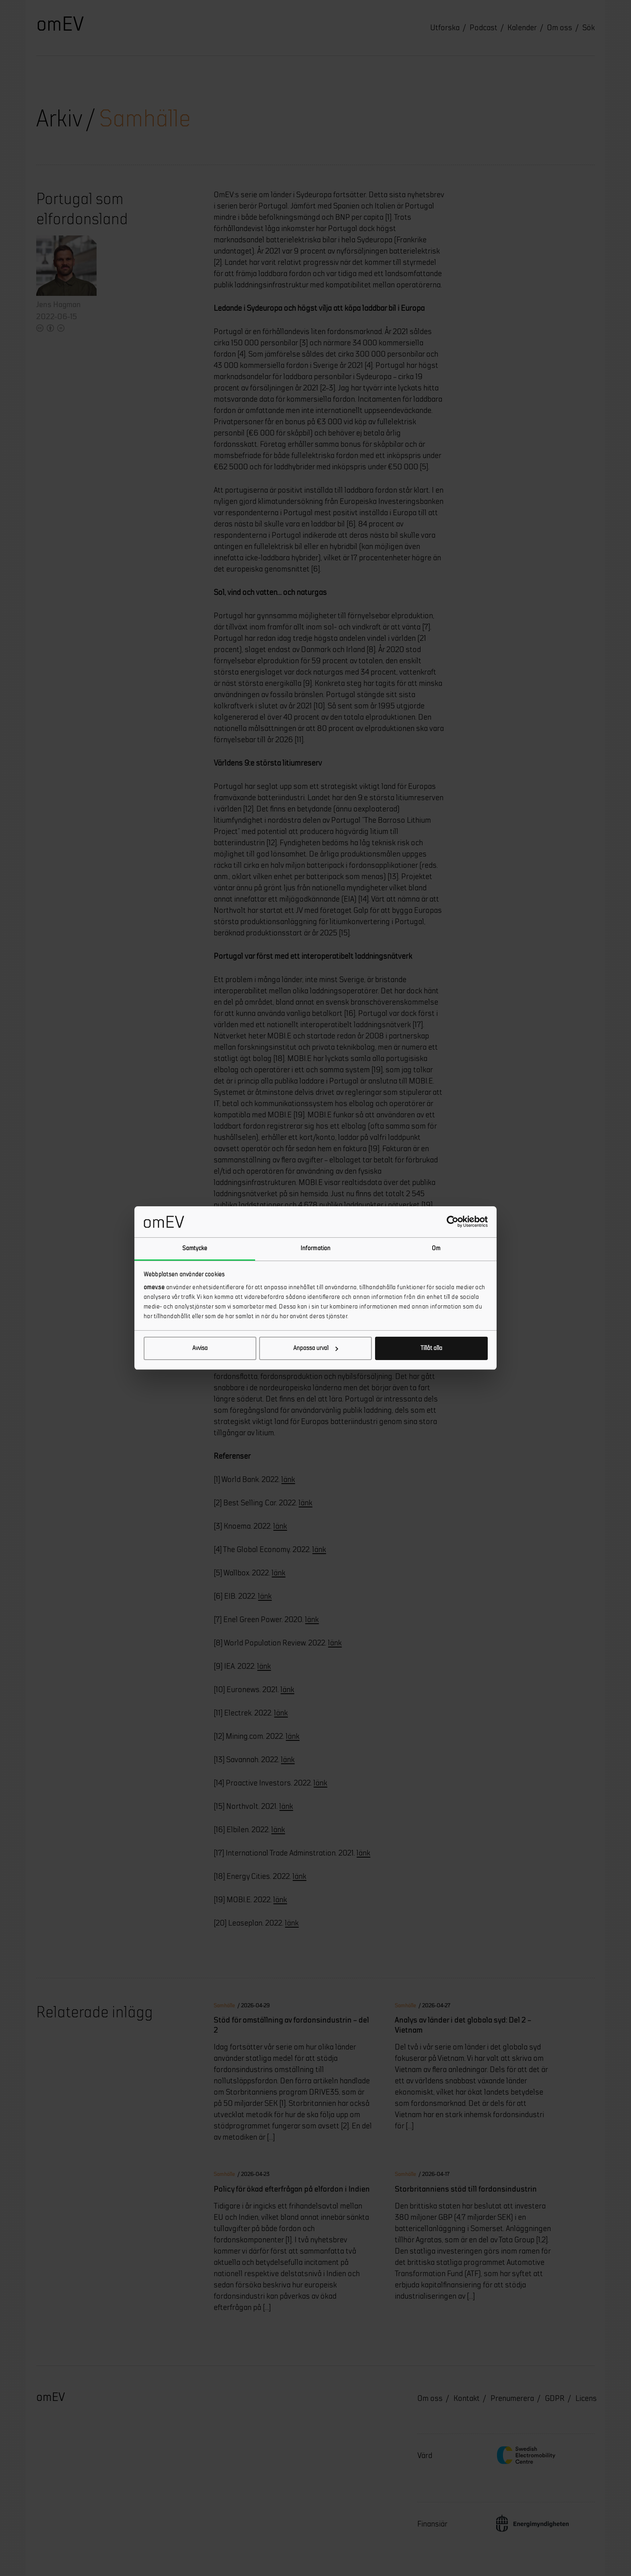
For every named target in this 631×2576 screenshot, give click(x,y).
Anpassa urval (315, 1348)
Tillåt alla (431, 1348)
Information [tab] (315, 1248)
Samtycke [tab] (195, 1248)
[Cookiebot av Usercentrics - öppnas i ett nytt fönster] (452, 1222)
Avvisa (200, 1348)
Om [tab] (436, 1248)
